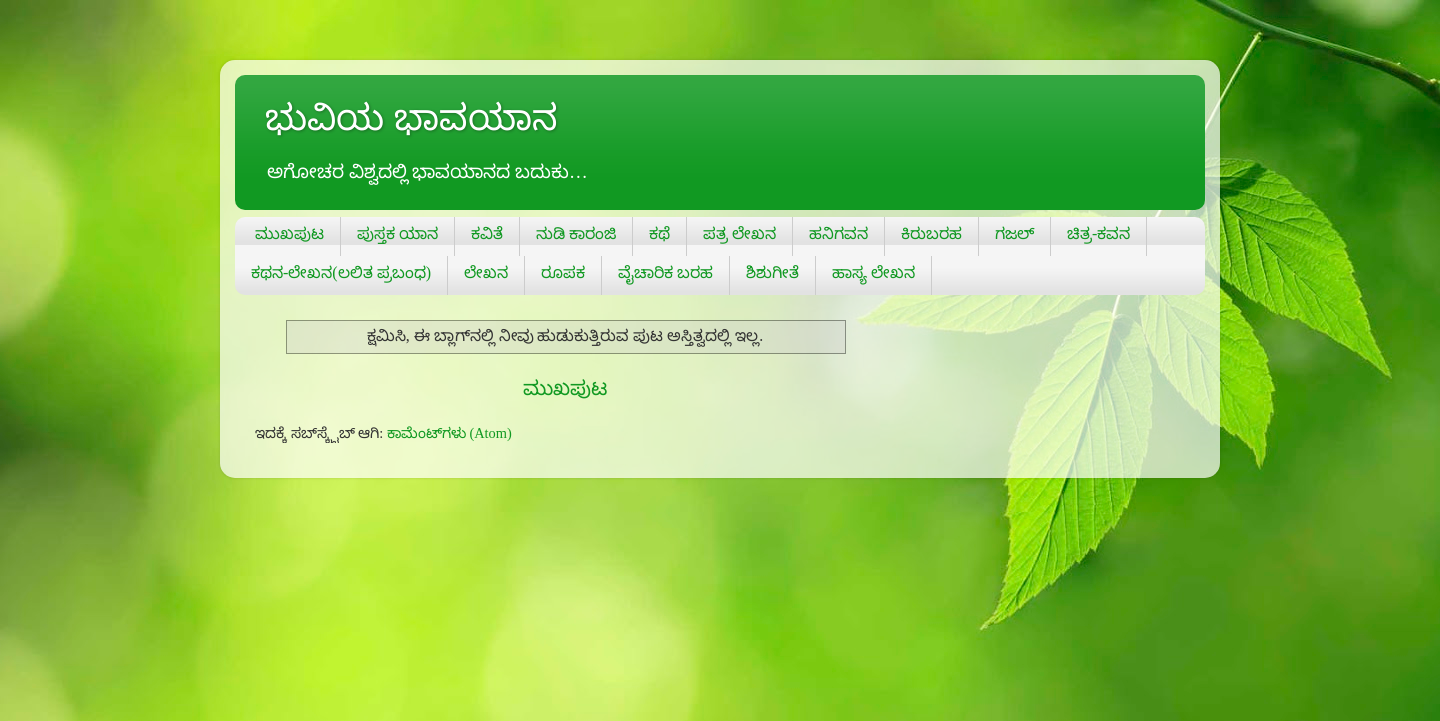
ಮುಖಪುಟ (289, 233)
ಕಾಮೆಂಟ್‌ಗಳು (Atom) (449, 433)
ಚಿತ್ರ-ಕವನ (1098, 233)
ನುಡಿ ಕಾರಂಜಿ (576, 233)
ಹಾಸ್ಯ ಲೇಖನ (873, 272)
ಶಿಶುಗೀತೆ (772, 272)
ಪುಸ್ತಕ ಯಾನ (397, 233)
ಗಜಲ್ (1014, 233)
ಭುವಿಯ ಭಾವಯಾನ (411, 117)
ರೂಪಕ (563, 272)
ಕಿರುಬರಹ (931, 233)
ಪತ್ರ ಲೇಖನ (739, 233)
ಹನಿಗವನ (838, 233)
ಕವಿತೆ (487, 233)
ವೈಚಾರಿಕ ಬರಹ (665, 272)
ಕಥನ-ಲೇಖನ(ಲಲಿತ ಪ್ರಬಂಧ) (341, 272)
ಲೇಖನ (486, 272)
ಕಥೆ (659, 233)
